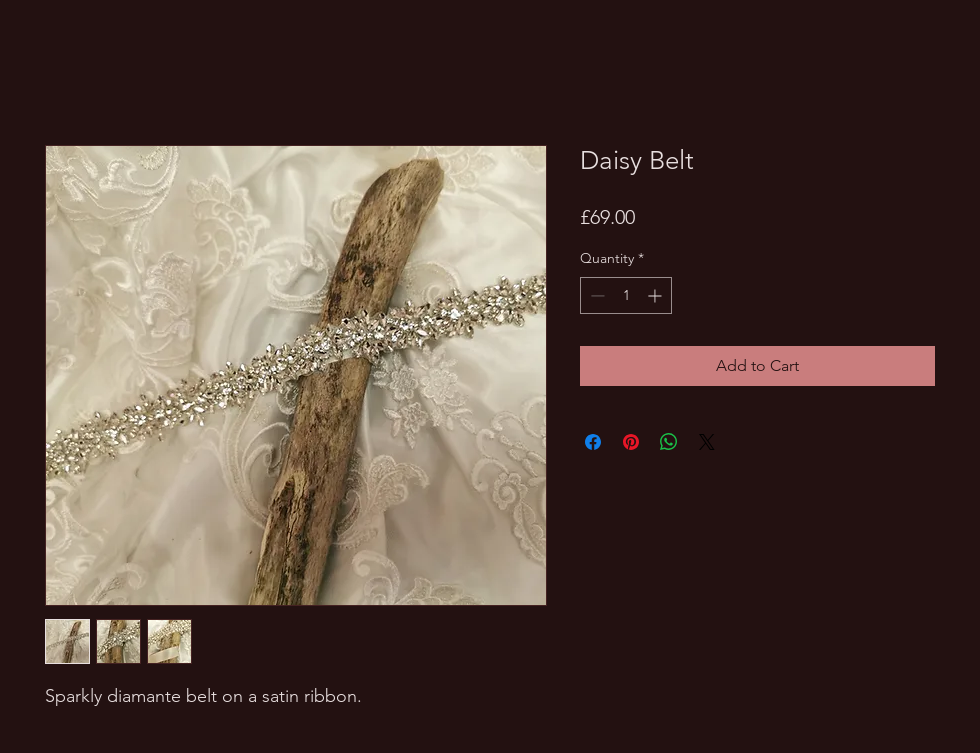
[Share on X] (707, 442)
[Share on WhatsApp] (669, 442)
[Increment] (656, 295)
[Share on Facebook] (593, 442)
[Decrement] (595, 295)
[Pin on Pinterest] (631, 442)
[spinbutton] (626, 295)
